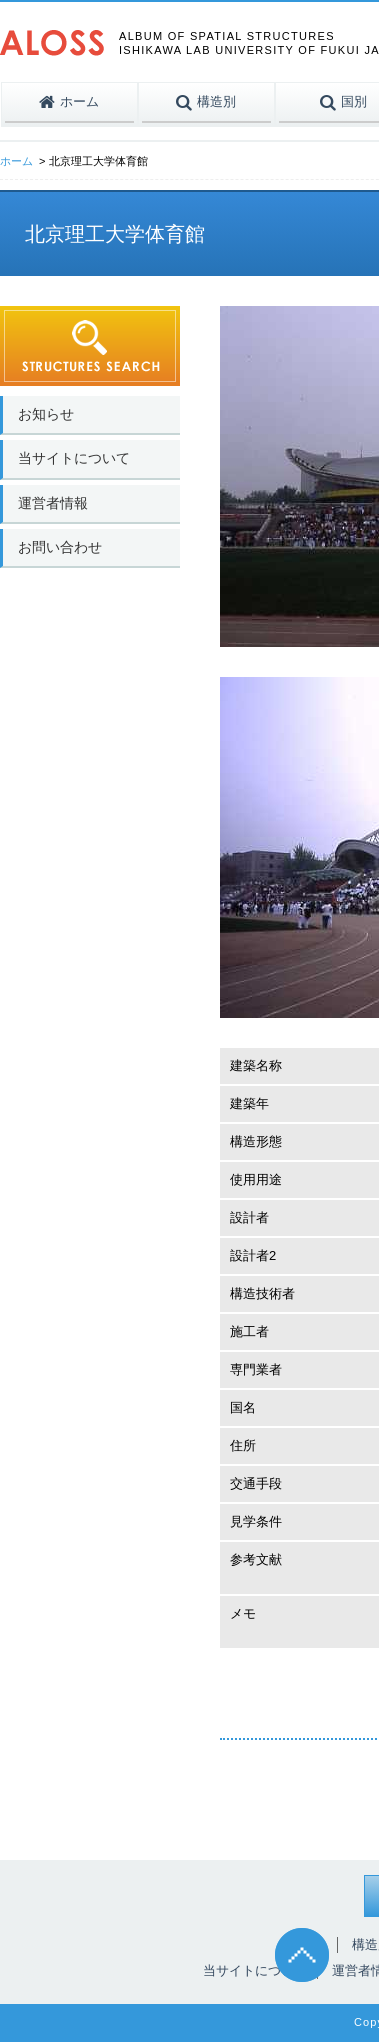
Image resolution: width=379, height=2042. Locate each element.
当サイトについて (74, 458)
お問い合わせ (60, 547)
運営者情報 (53, 503)
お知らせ (46, 414)
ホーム (16, 161)
